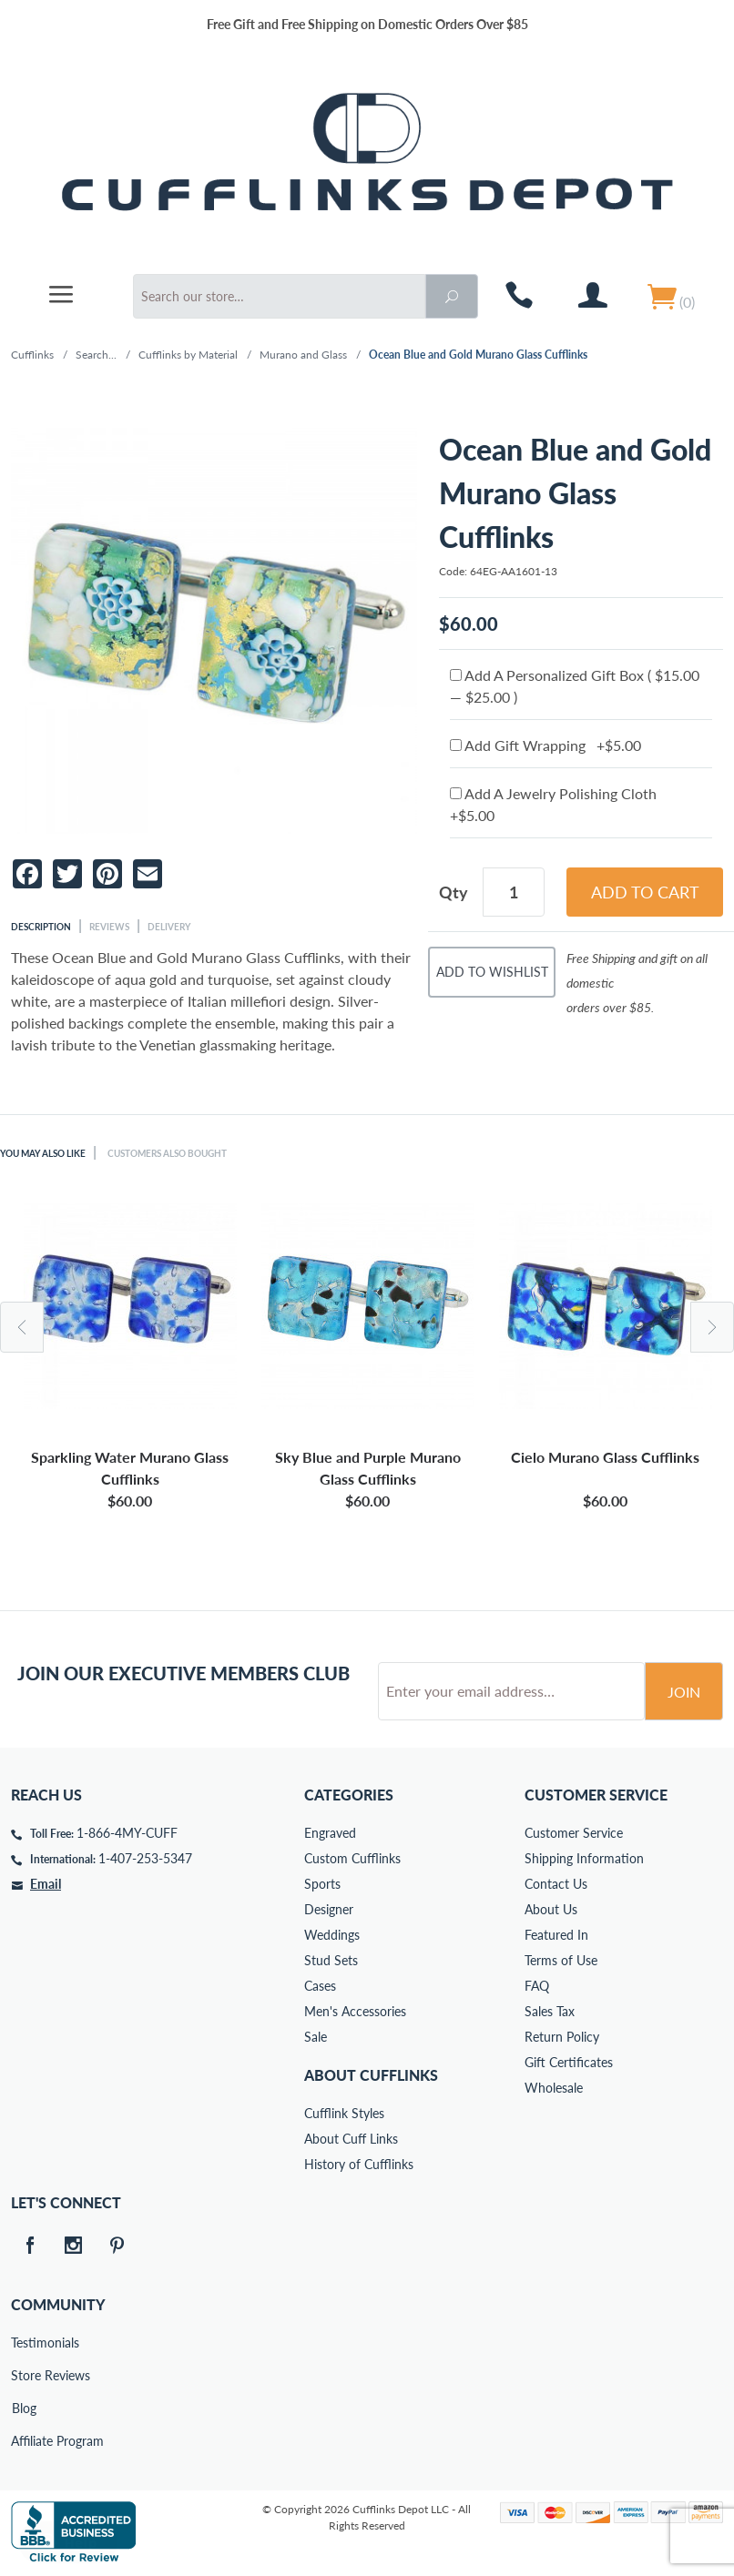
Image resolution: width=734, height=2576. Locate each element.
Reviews (109, 926)
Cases (320, 1985)
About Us (551, 1909)
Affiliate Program (23, 2441)
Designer (328, 1909)
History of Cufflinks (358, 2164)
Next (712, 1327)
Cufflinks (32, 354)
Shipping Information (584, 1858)
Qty (453, 892)
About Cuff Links (351, 2138)
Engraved (330, 1833)
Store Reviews (23, 2375)
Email (45, 1883)
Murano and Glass (303, 354)
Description (41, 926)
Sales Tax (550, 2011)
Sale (315, 2036)
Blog (24, 2408)
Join (684, 1691)
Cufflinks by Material (188, 354)
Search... (96, 354)
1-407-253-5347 (145, 1858)
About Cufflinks (371, 2075)
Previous (22, 1327)
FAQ (537, 1985)
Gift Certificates (569, 2062)
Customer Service (574, 1833)
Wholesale (554, 2087)
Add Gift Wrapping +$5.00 (545, 745)
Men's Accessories (355, 2011)
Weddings (332, 1934)
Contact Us (556, 1883)
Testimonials (23, 2342)
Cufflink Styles (344, 2113)
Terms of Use (561, 1960)
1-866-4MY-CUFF (127, 1833)
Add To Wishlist (492, 971)
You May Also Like (43, 1153)
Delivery (169, 926)
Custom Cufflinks (352, 1858)
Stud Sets (331, 1960)
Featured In (556, 1934)
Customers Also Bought (167, 1153)
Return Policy (562, 2036)
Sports (322, 1883)
